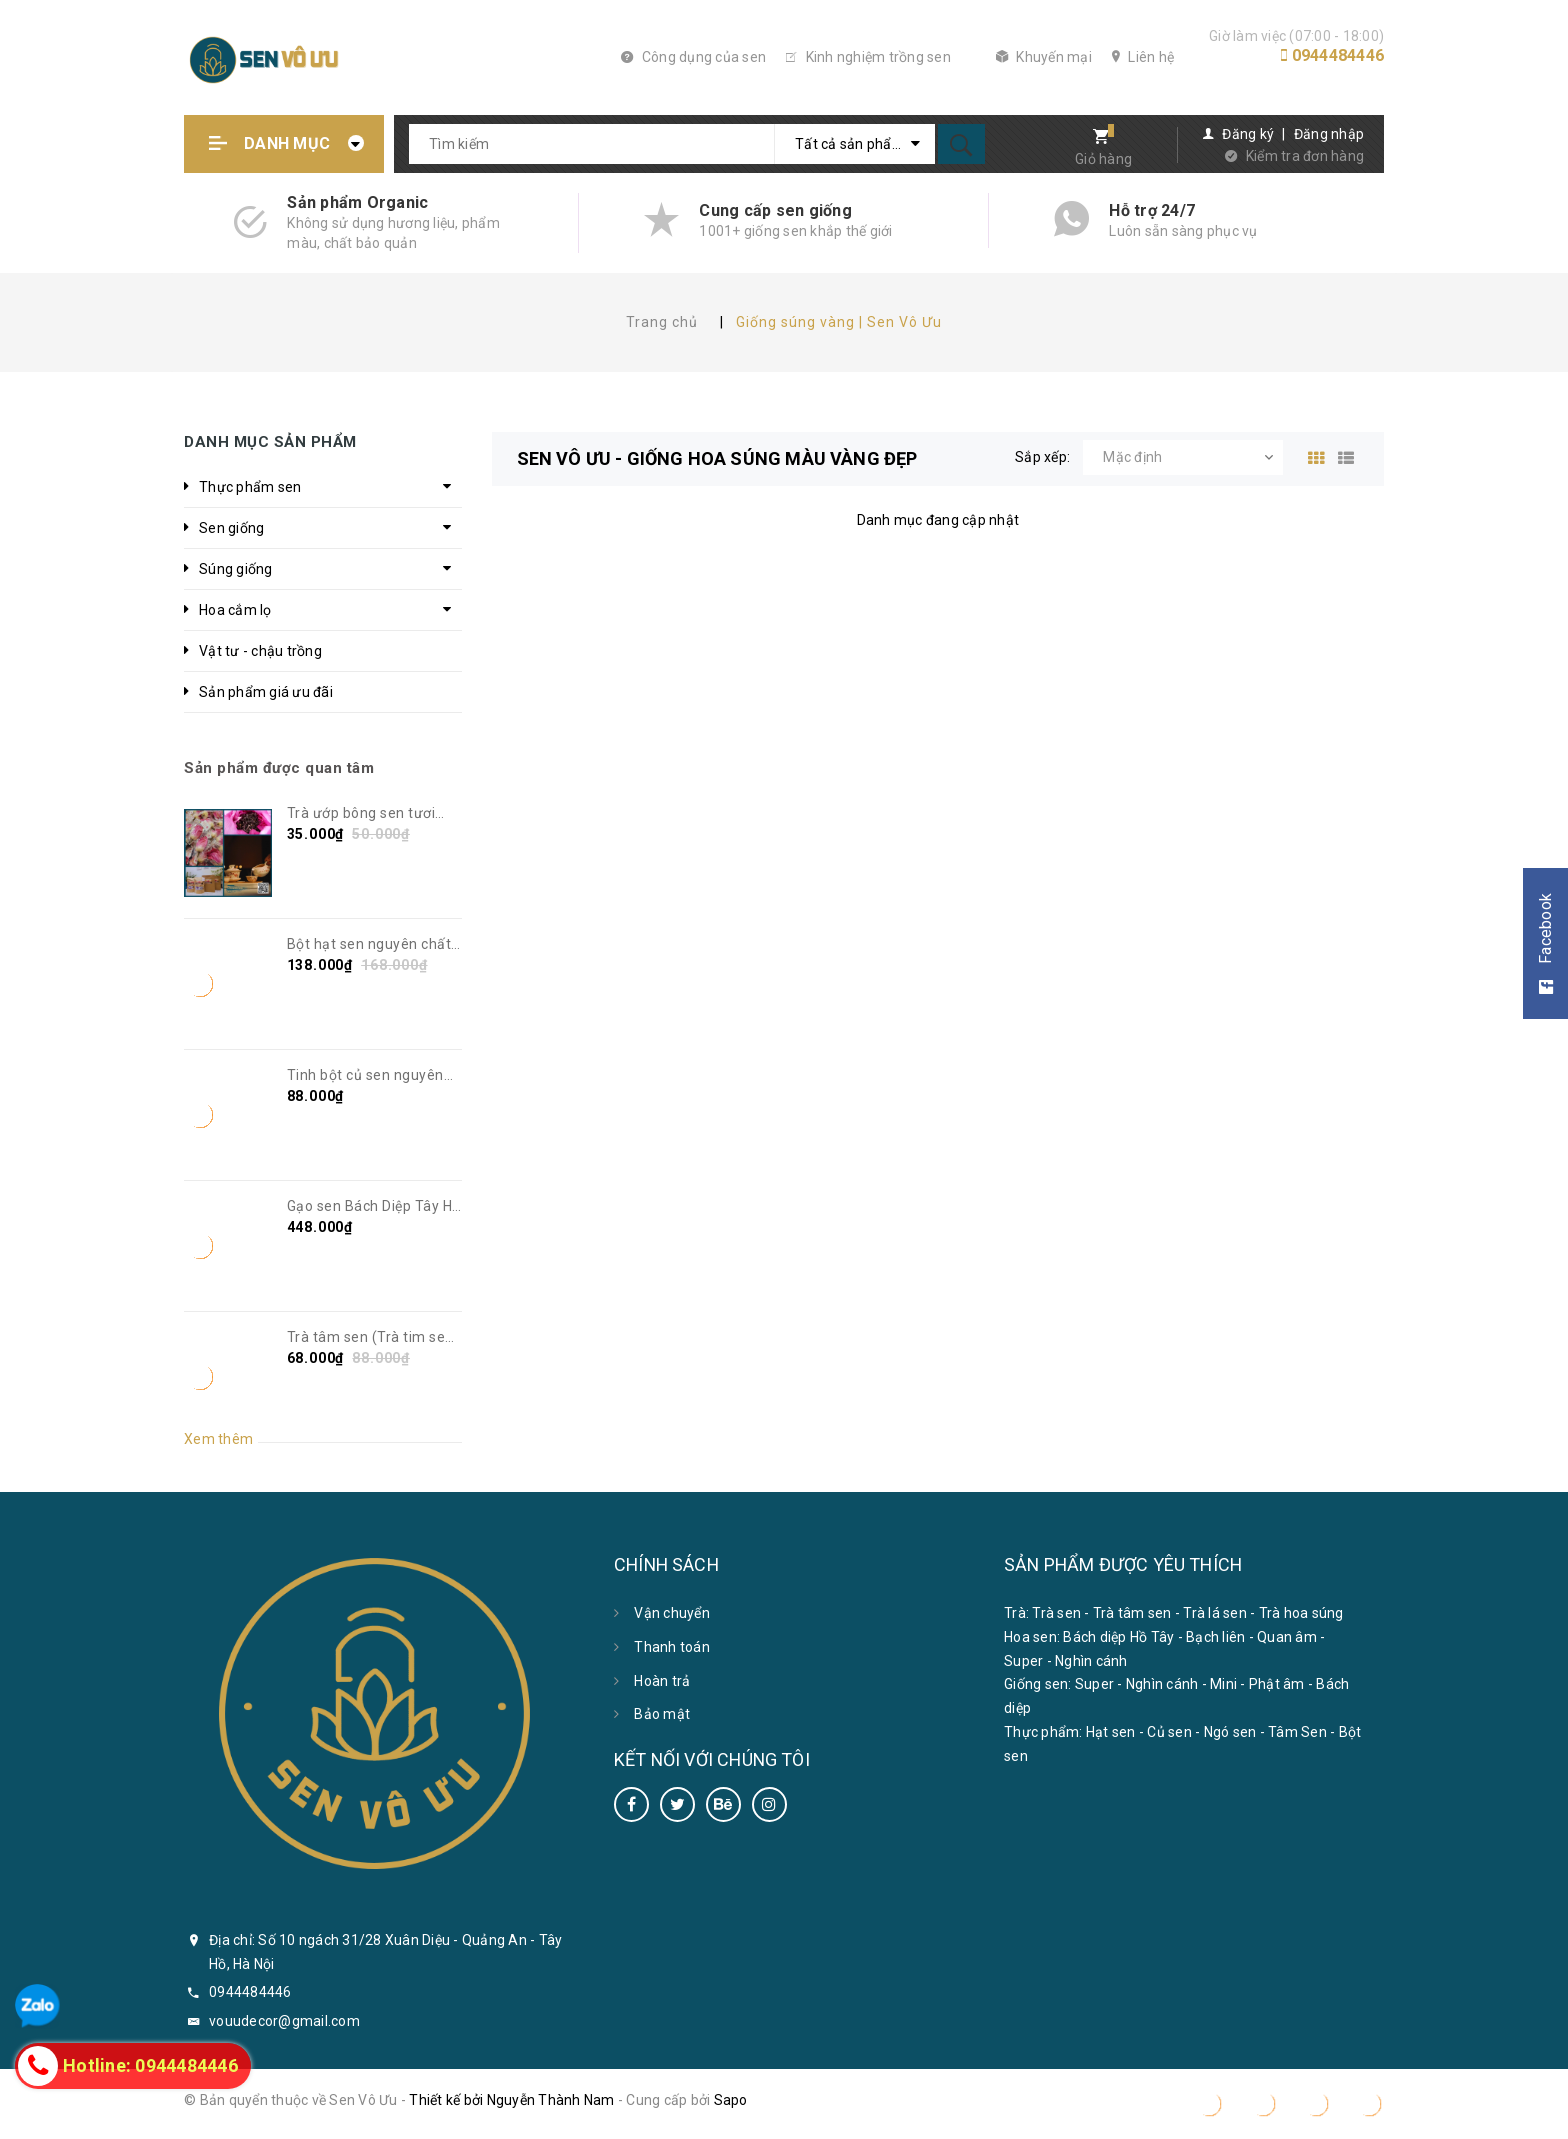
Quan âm (1287, 1637)
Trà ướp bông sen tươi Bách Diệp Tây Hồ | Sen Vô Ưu (374, 814)
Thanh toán (672, 1647)
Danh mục (287, 143)
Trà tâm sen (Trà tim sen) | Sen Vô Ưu (373, 1338)
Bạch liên (1215, 1637)
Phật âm (1277, 1684)
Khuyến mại (1044, 57)
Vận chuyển (672, 1613)
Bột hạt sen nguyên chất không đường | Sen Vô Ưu (372, 945)
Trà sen (1056, 1613)
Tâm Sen (1297, 1732)
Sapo (731, 2100)
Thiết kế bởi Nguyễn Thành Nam (511, 2100)
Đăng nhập (1329, 134)
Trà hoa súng (1301, 1613)
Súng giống (236, 569)
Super (1023, 1661)
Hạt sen (1111, 1732)
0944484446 (1338, 55)
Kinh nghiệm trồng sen (868, 57)
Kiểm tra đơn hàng (1305, 156)
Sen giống (231, 528)
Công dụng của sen (693, 57)
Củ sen (1169, 1732)
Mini (1223, 1684)
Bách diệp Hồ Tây (1118, 1637)
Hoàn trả (662, 1681)
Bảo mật (662, 1714)
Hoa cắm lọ (235, 610)
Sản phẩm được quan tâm (279, 768)
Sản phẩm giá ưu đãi (266, 692)
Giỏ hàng (1103, 159)
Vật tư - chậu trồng (260, 651)
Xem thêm (218, 1439)
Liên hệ (1143, 57)
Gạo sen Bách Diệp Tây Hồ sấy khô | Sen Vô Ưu (374, 1207)
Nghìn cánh (1091, 1661)
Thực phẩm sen (250, 487)
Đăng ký (1248, 134)
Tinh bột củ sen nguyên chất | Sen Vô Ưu (365, 1076)
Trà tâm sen (1132, 1613)
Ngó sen (1230, 1732)
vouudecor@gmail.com (284, 2021)
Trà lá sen (1215, 1613)
